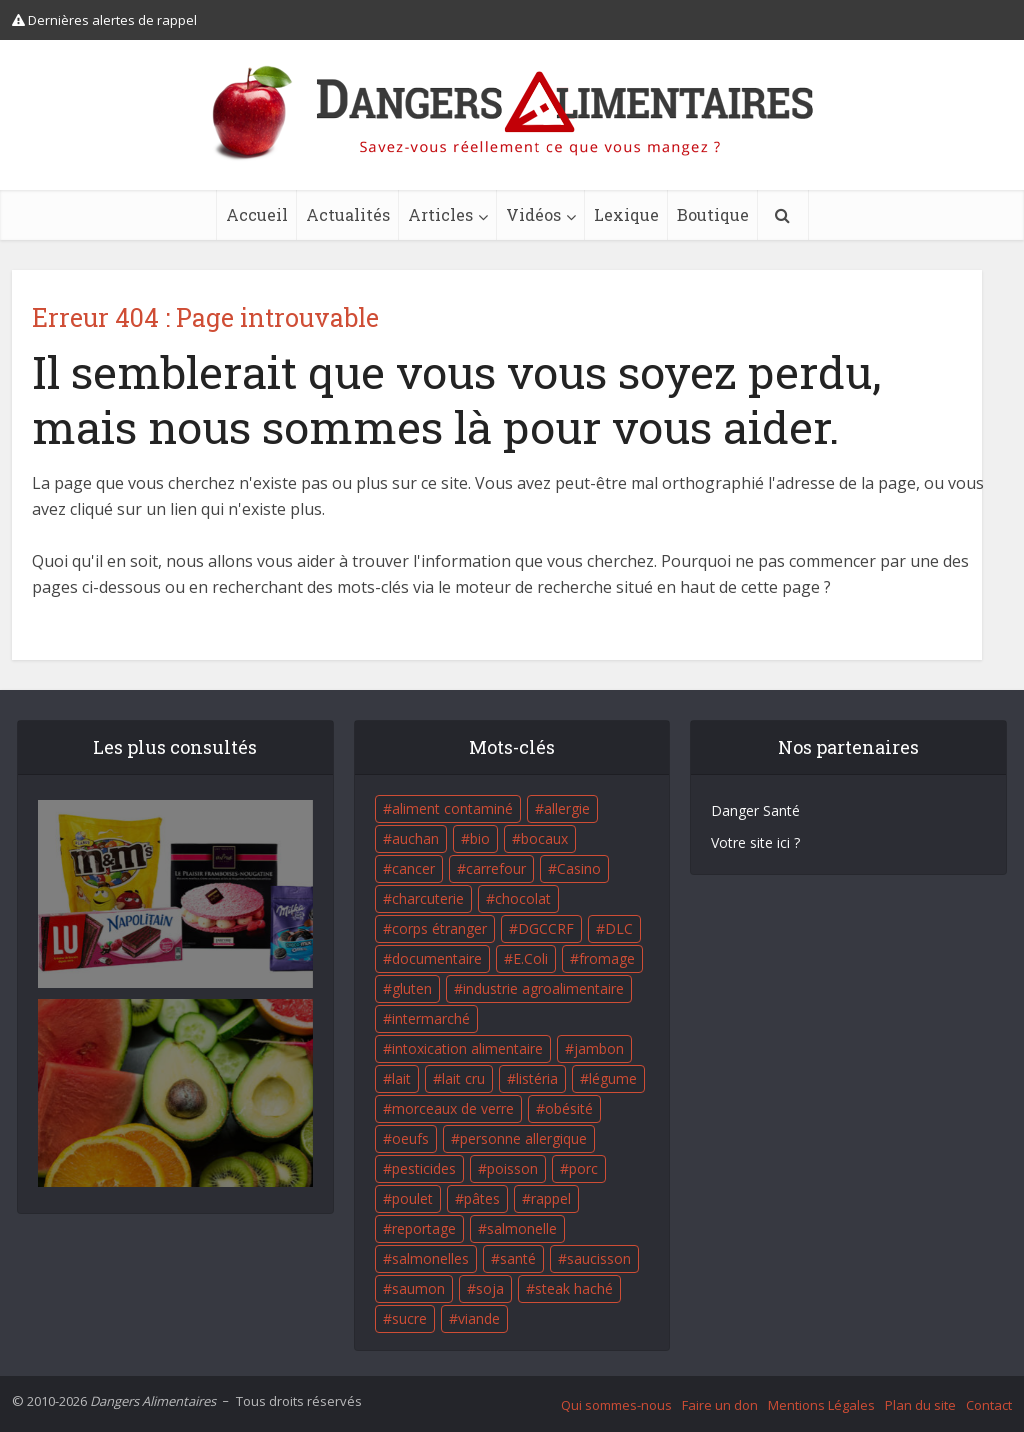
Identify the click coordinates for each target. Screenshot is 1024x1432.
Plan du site (920, 1405)
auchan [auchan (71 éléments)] (415, 838)
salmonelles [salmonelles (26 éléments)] (430, 1258)
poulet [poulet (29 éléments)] (412, 1198)
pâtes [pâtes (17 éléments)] (482, 1198)
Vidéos (533, 214)
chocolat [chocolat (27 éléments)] (523, 898)
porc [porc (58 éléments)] (583, 1168)
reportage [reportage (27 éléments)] (424, 1228)
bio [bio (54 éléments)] (480, 838)
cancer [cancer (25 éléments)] (413, 868)
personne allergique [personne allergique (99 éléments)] (523, 1138)
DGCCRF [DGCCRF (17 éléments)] (546, 928)
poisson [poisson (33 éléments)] (512, 1168)
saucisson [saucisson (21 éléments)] (599, 1258)
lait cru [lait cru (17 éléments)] (463, 1078)
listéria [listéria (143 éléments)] (537, 1078)
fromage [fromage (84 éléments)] (607, 958)
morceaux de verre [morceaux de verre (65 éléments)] (453, 1108)
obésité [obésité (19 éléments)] (569, 1108)
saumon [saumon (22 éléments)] (418, 1288)
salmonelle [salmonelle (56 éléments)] (522, 1228)
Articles (440, 214)
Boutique (713, 214)
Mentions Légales (821, 1405)
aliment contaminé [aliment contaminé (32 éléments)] (452, 808)
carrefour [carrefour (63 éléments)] (496, 868)
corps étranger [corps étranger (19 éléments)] (439, 928)
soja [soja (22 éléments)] (490, 1288)
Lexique (626, 214)
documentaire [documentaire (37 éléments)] (437, 958)
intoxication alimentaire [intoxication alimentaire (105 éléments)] (467, 1048)
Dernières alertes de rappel (104, 20)
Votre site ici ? (755, 842)
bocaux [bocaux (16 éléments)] (544, 838)
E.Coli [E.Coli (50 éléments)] (530, 958)
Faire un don (720, 1405)
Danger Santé (755, 810)
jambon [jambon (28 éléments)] (599, 1048)
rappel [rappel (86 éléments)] (551, 1198)
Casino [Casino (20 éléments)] (579, 868)
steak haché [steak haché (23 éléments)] (574, 1288)
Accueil (257, 214)
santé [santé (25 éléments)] (518, 1258)
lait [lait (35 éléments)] (401, 1078)
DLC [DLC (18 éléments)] (619, 928)
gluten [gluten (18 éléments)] (412, 988)
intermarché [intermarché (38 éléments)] (431, 1018)
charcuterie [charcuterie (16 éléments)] (428, 898)
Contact (989, 1405)
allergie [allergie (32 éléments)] (567, 808)
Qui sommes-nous (616, 1405)
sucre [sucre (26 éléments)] (409, 1318)
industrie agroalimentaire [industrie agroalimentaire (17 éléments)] (543, 988)
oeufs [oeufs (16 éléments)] (410, 1138)
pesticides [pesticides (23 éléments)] (424, 1168)
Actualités (348, 214)
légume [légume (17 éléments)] (613, 1078)
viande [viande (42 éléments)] (479, 1318)
